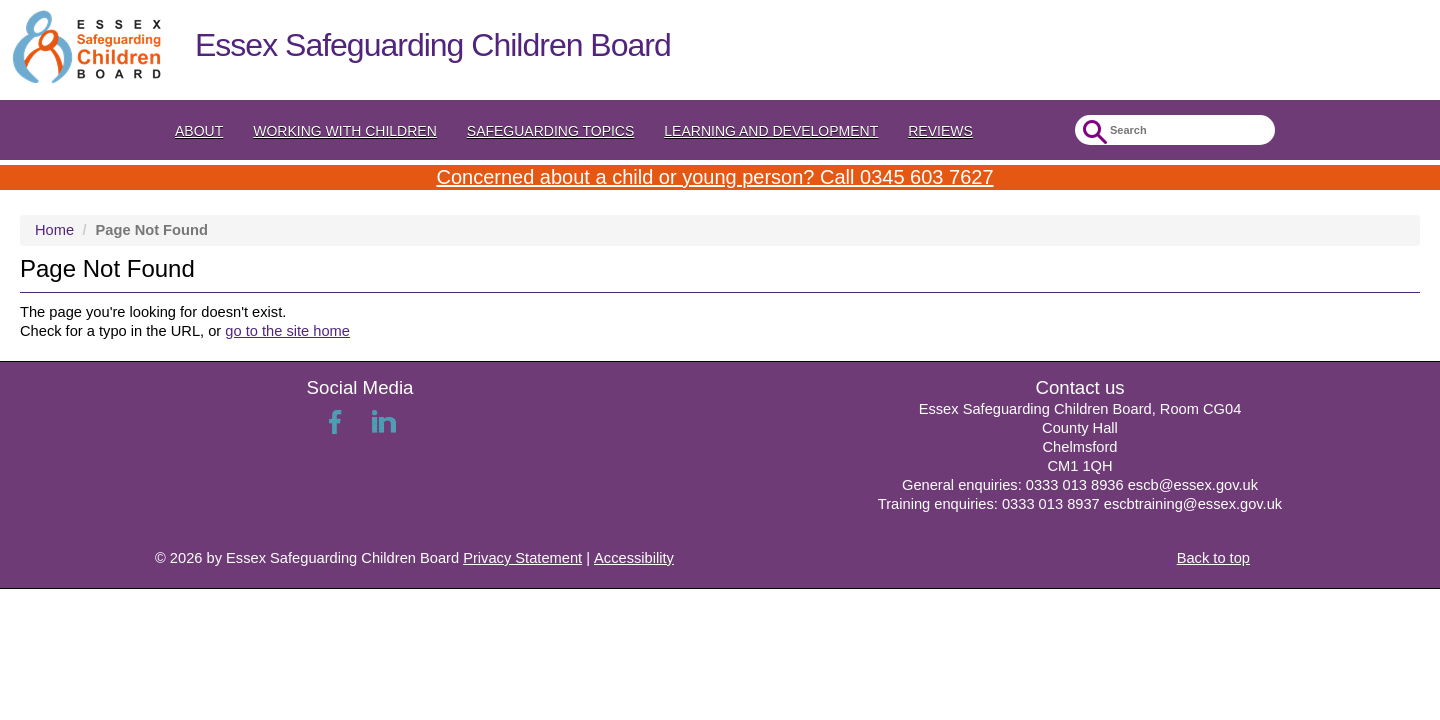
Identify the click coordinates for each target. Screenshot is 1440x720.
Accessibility (634, 558)
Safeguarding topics (551, 131)
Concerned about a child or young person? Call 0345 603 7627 (714, 177)
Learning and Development (771, 131)
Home (54, 230)
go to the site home (287, 331)
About (199, 131)
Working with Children (345, 131)
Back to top (1213, 558)
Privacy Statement (522, 558)
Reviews (940, 131)
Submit (1092, 132)
